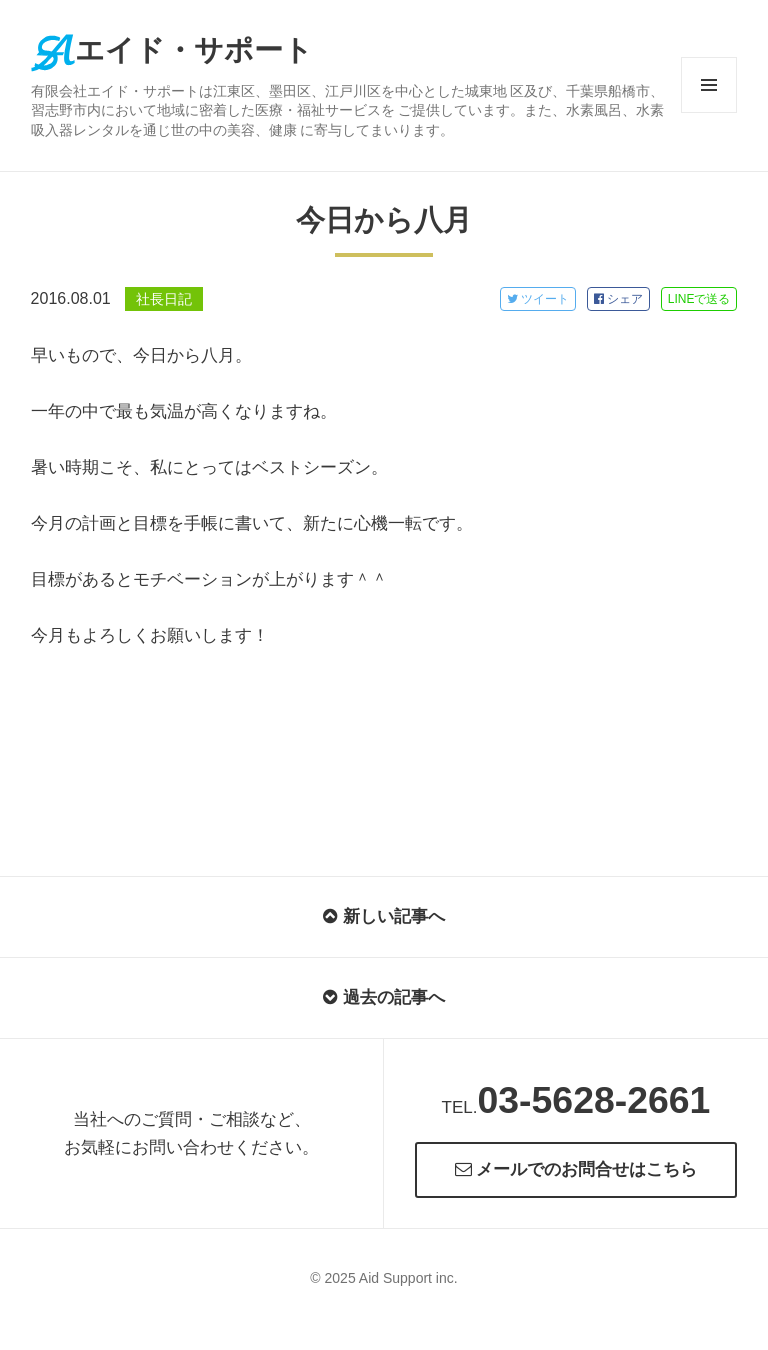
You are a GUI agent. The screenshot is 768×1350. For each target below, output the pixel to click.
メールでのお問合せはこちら (576, 1169)
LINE (699, 299)
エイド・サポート (172, 50)
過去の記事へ (384, 997)
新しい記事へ (384, 916)
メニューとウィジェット (709, 112)
